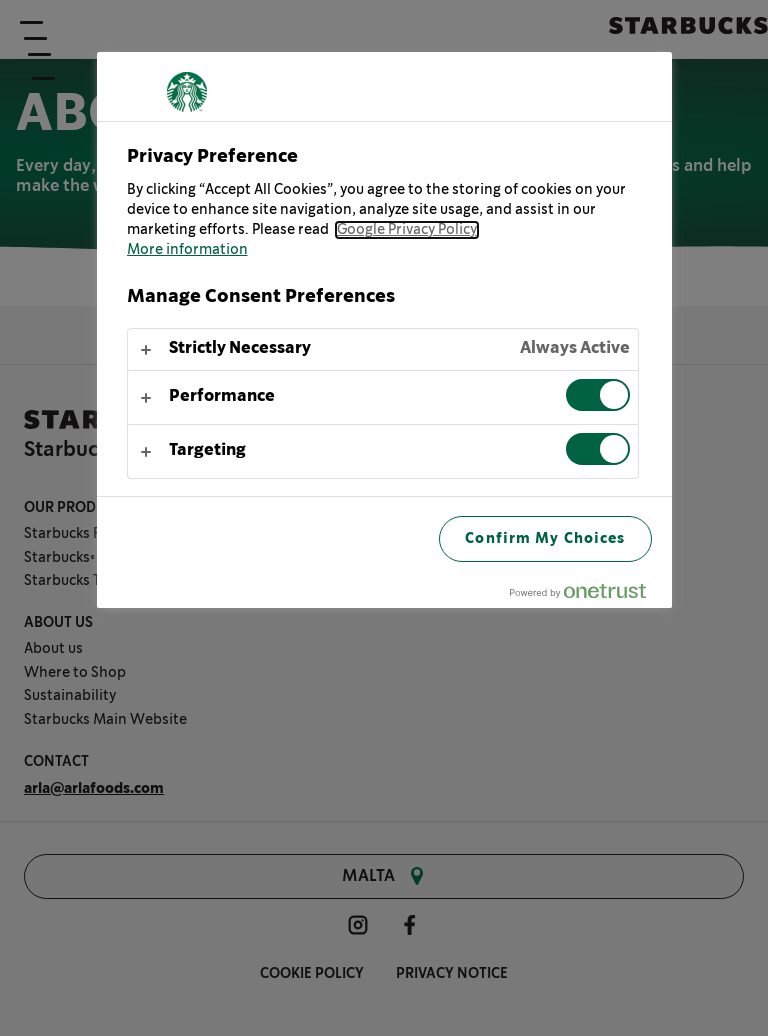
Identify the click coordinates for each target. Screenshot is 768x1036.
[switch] (598, 395)
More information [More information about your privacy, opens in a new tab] (187, 250)
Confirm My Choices (545, 538)
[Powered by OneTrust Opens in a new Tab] (586, 595)
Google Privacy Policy (407, 230)
